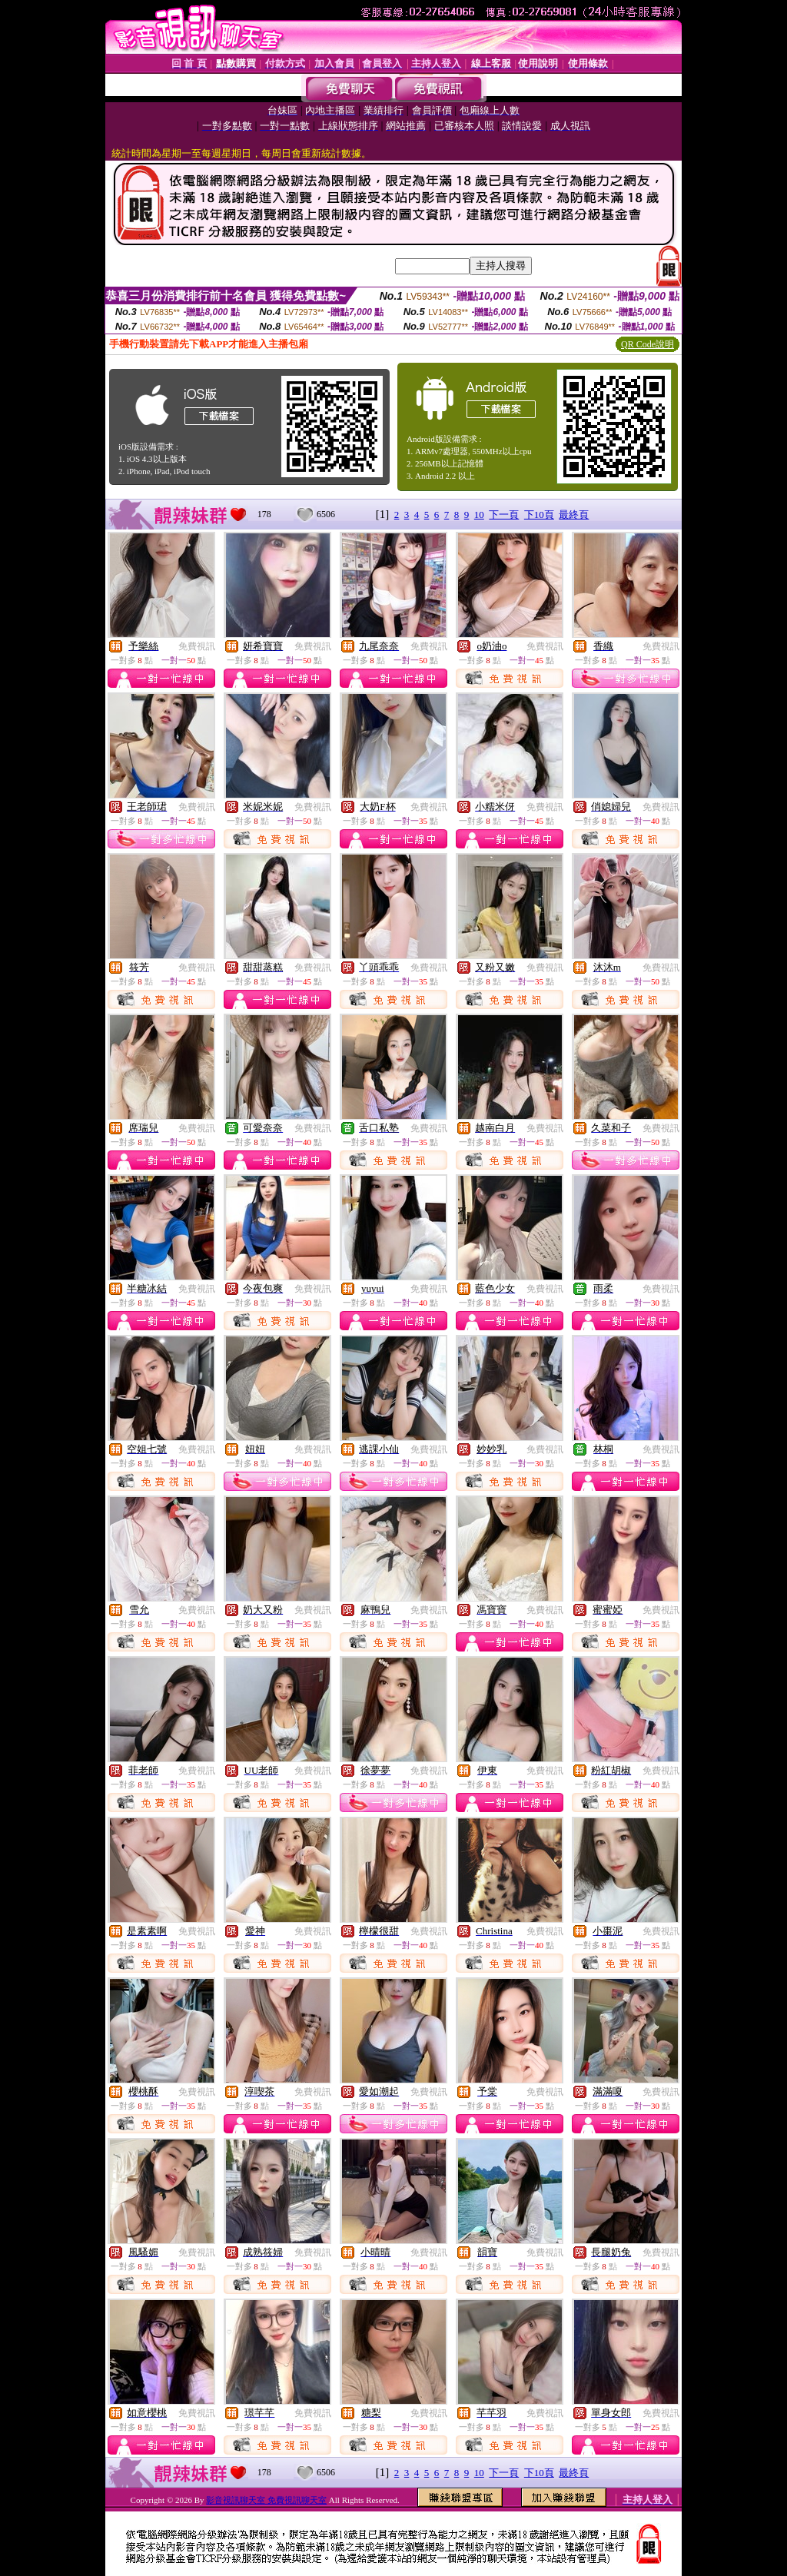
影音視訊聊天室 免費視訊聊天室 (266, 2500)
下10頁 (539, 514)
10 (479, 514)
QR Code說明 (647, 344)
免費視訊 (196, 646)
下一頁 (504, 514)
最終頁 (574, 514)
